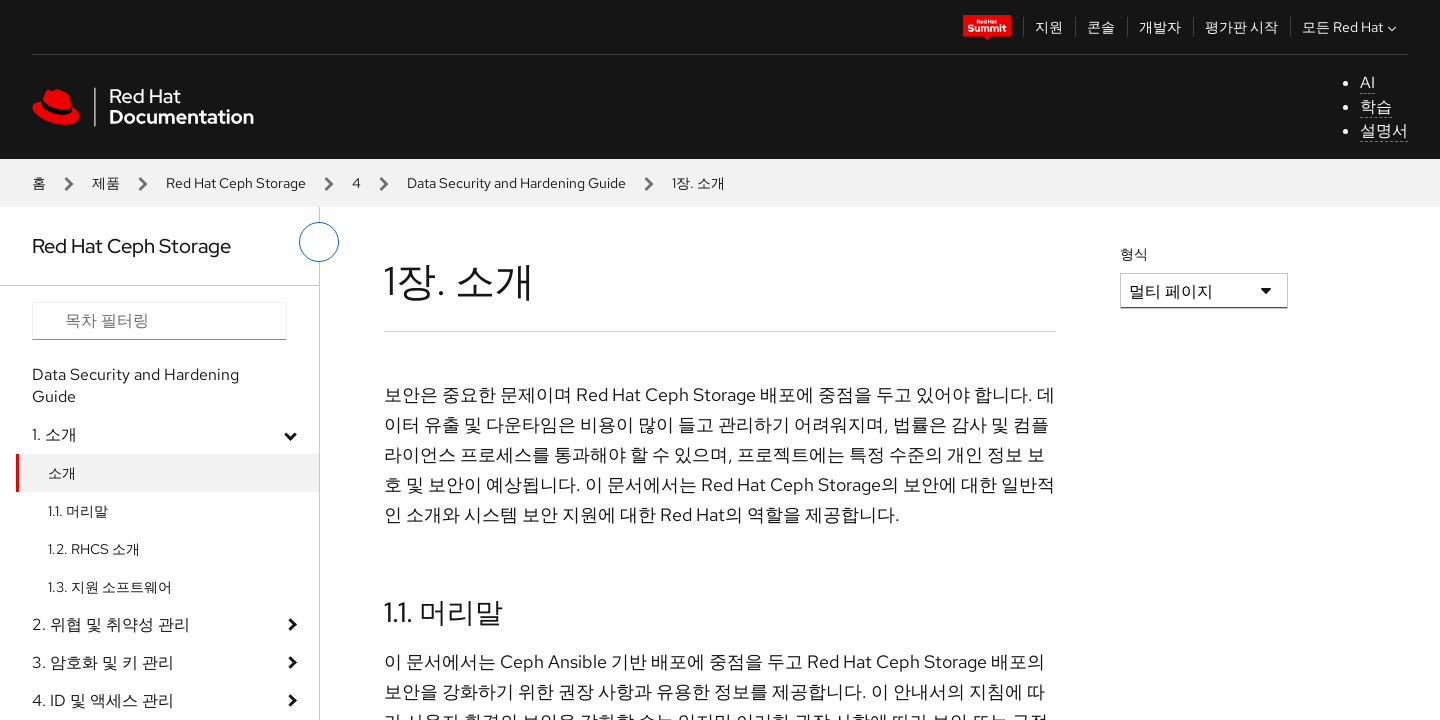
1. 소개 (54, 434)
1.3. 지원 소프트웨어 (110, 587)
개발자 (1160, 27)
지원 (1049, 27)
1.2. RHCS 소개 (94, 549)
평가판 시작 (1241, 27)
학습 (1376, 106)
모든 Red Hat (1351, 27)
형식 (1134, 254)
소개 (62, 473)
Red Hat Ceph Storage (236, 183)
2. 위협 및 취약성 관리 (111, 624)
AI (1367, 82)
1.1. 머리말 (78, 511)
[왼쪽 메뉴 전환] (319, 242)
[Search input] (159, 321)
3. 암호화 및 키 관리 (103, 662)
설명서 (1384, 130)
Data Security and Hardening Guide (516, 183)
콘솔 (1101, 27)
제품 (106, 183)
